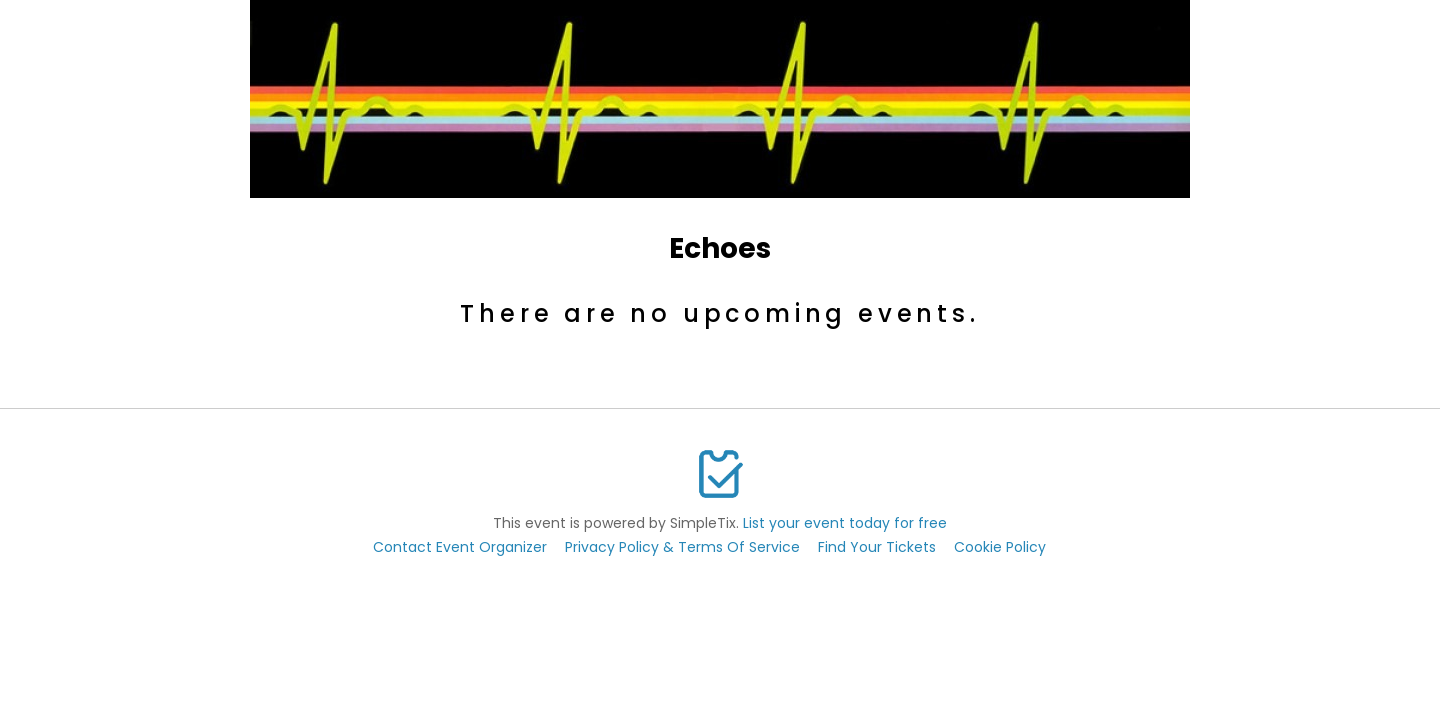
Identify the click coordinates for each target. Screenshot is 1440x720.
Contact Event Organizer (460, 547)
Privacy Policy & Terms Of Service (682, 547)
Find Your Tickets (877, 547)
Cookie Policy (1000, 547)
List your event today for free (845, 523)
